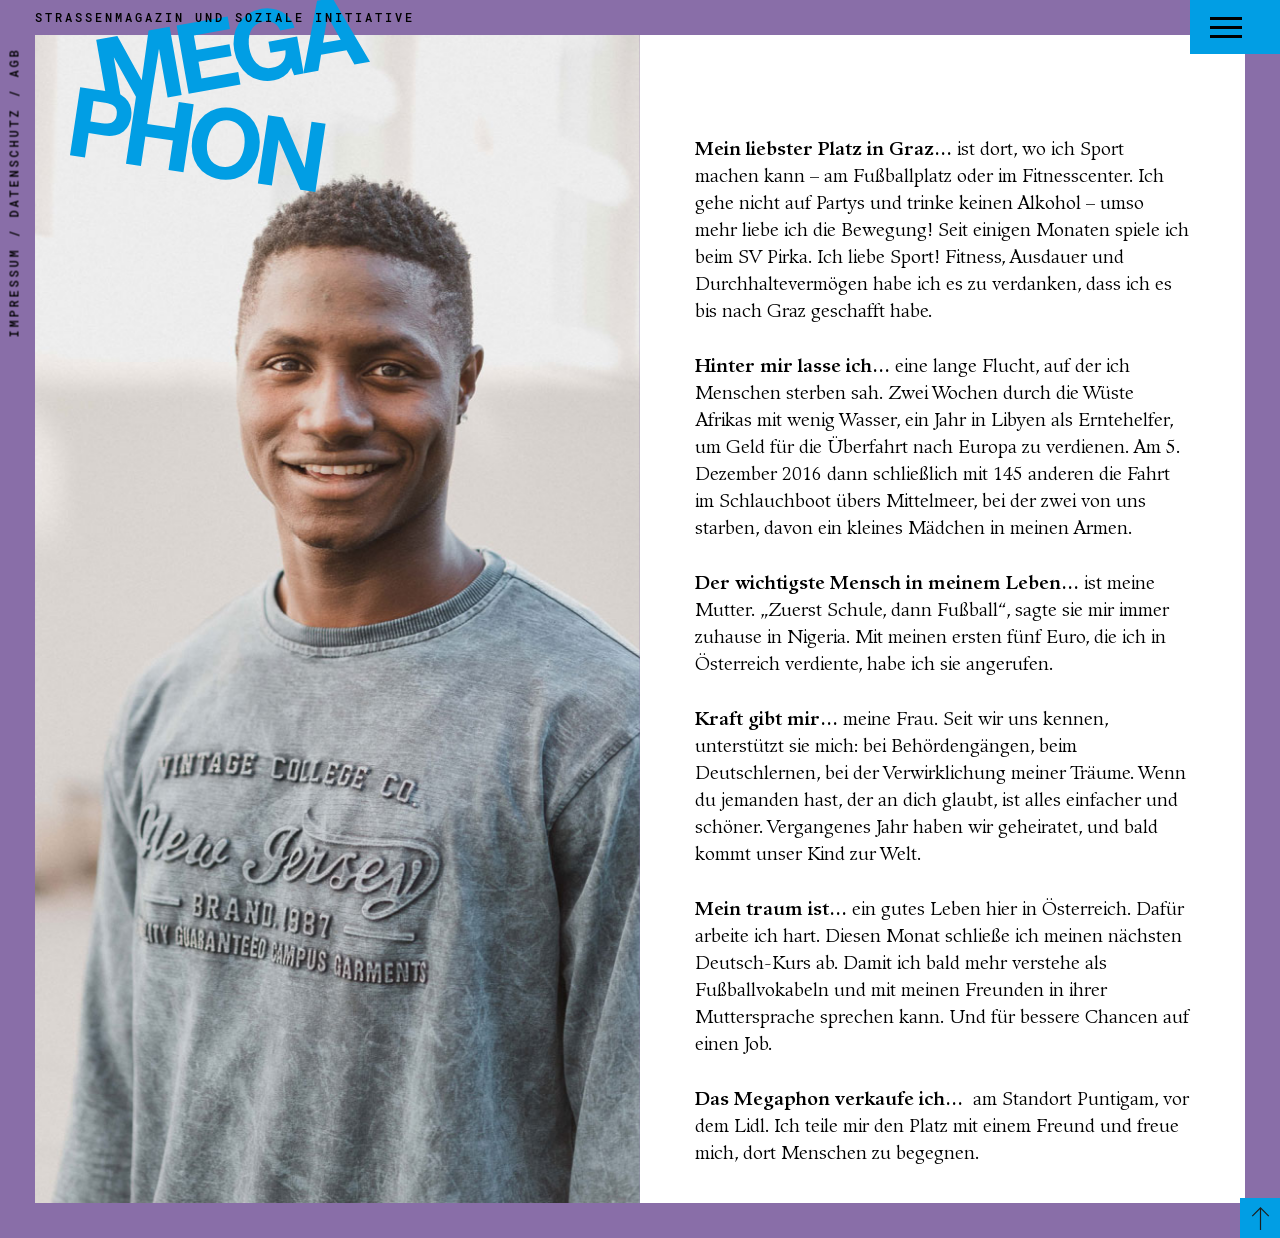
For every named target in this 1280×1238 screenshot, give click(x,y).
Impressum (14, 293)
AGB (14, 63)
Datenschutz (14, 163)
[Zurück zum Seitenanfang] (1260, 1218)
